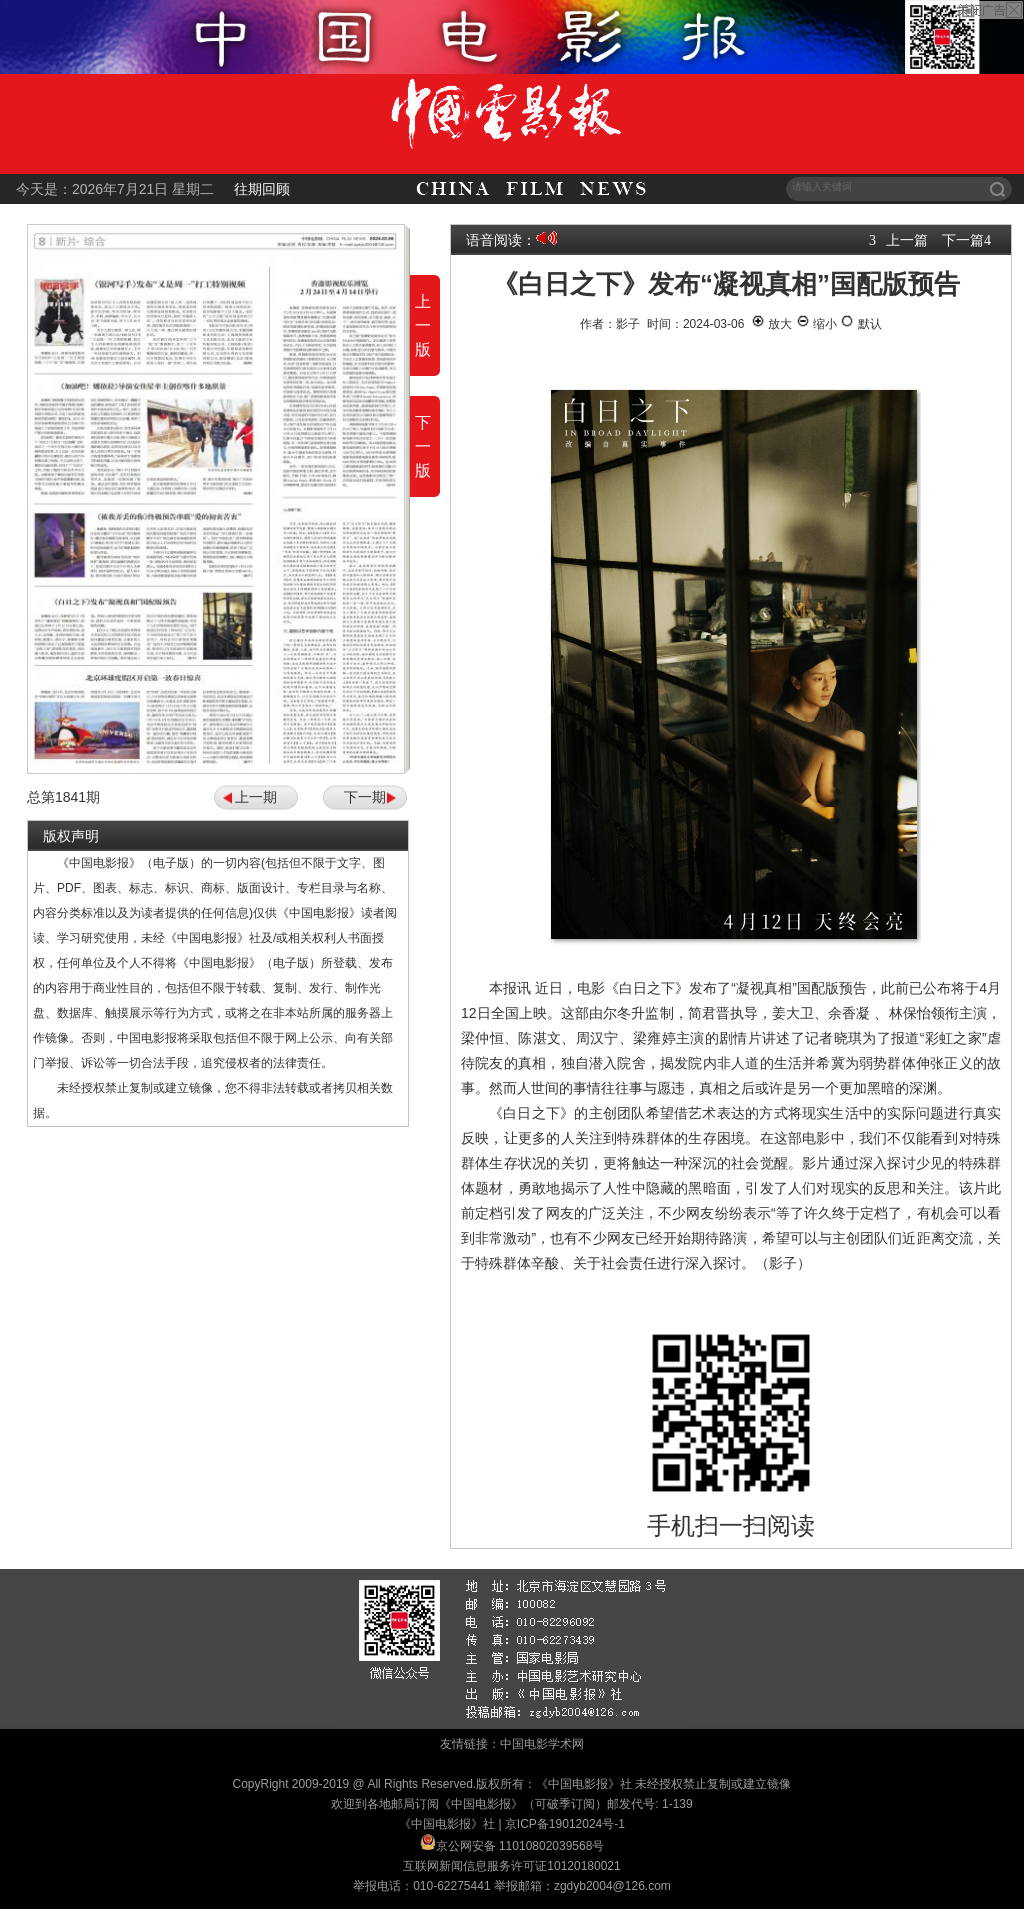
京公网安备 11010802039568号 (520, 1846)
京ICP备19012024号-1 (565, 1824)
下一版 (423, 446)
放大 (771, 324)
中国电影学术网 (542, 1744)
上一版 (423, 325)
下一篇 (963, 240)
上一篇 (907, 240)
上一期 (256, 797)
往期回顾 (262, 189)
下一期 (365, 797)
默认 (860, 324)
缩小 (816, 324)
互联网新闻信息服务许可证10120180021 (511, 1866)
